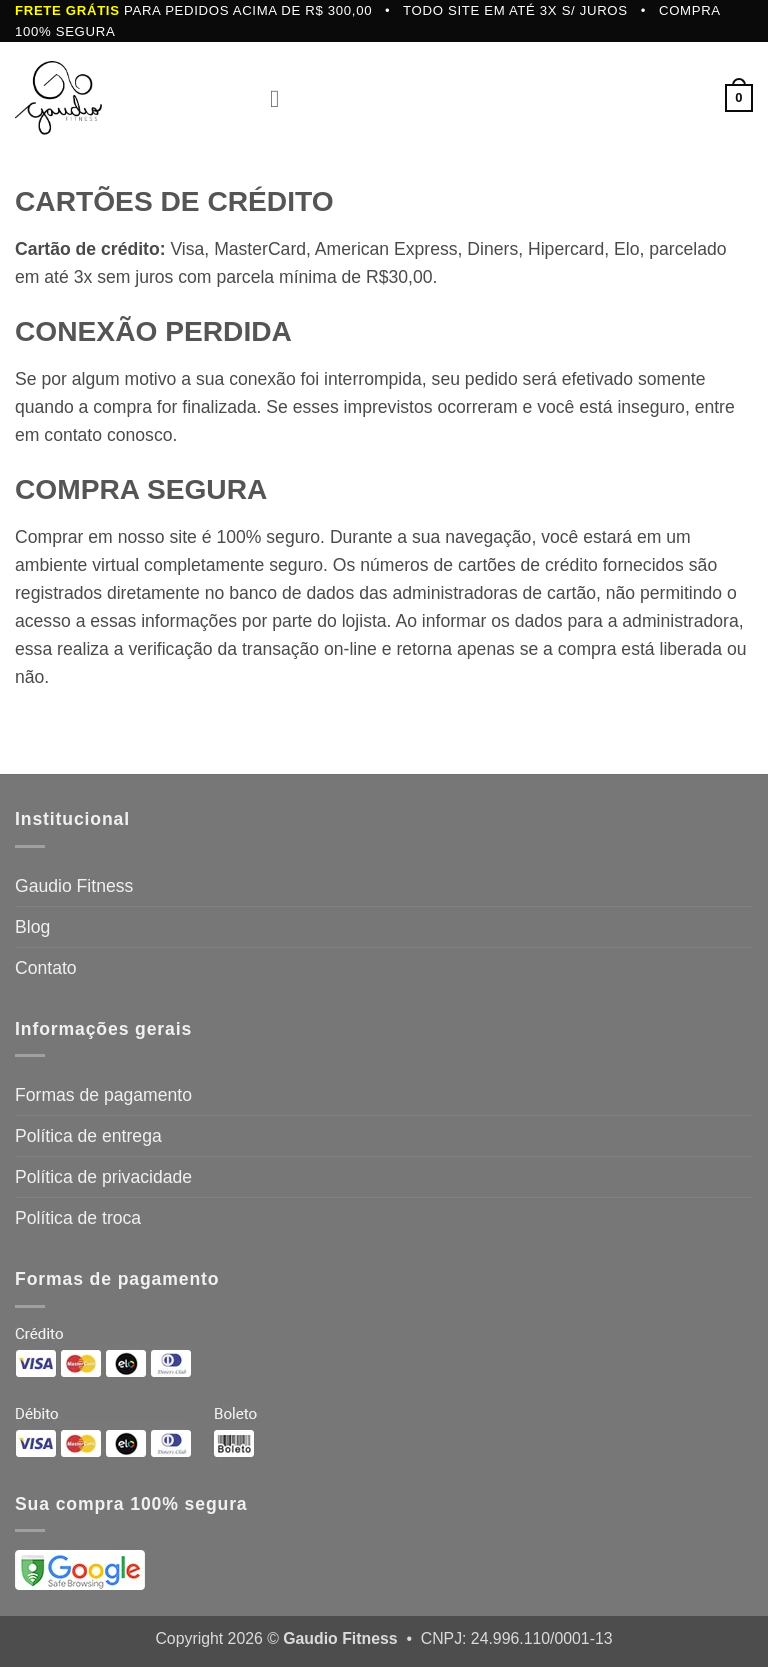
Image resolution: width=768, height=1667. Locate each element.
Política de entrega (88, 1136)
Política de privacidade (103, 1177)
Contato (46, 968)
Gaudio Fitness (74, 886)
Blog (32, 927)
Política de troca (78, 1218)
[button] (283, 98)
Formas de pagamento (103, 1095)
